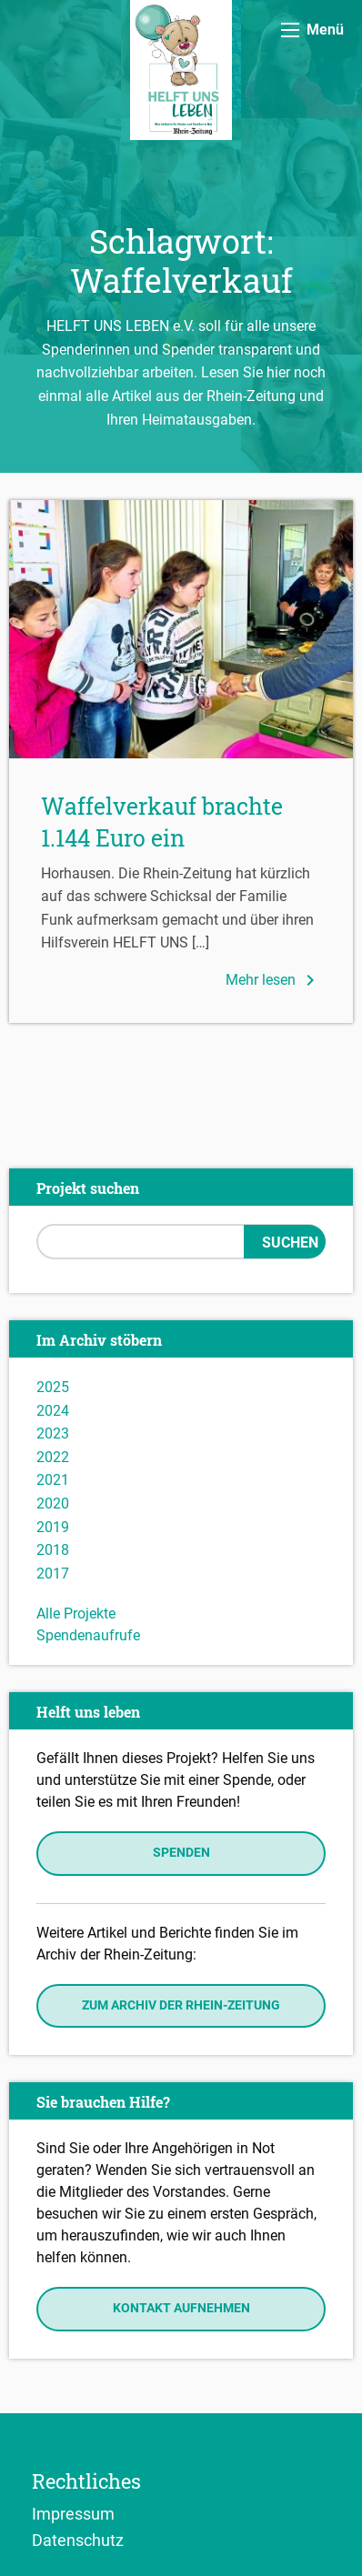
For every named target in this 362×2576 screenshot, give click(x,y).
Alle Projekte (76, 1613)
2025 (52, 1387)
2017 (52, 1573)
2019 (52, 1527)
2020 (52, 1503)
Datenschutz (78, 2540)
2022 (52, 1457)
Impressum (73, 2513)
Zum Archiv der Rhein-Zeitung (181, 2005)
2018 (52, 1550)
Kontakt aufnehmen (181, 2308)
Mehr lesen (273, 980)
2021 (52, 1479)
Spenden (181, 1852)
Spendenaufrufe (88, 1635)
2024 (52, 1410)
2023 (52, 1433)
